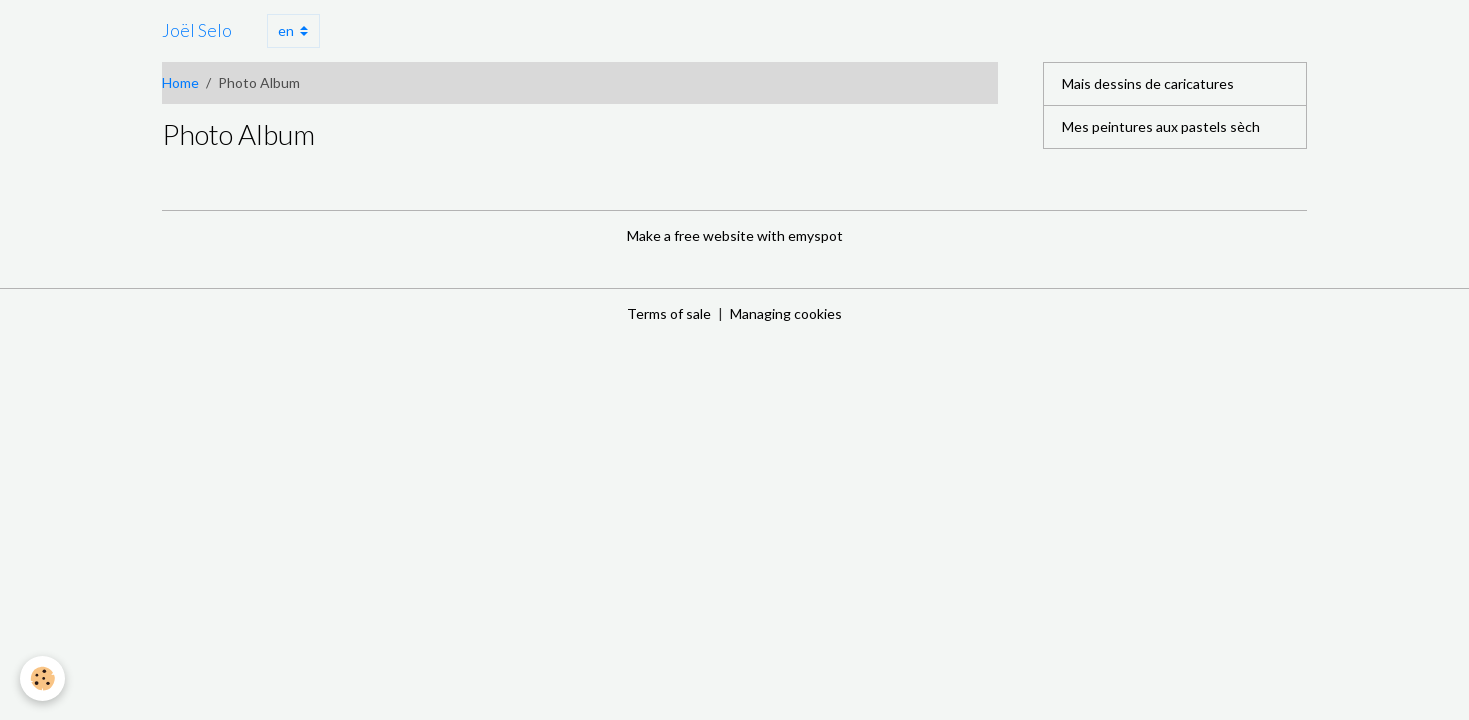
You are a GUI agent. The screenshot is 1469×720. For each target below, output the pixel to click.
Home (180, 82)
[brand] (197, 31)
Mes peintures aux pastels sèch (1161, 126)
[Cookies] (42, 678)
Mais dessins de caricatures (1148, 83)
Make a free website (690, 235)
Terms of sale (669, 313)
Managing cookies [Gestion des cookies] (786, 313)
